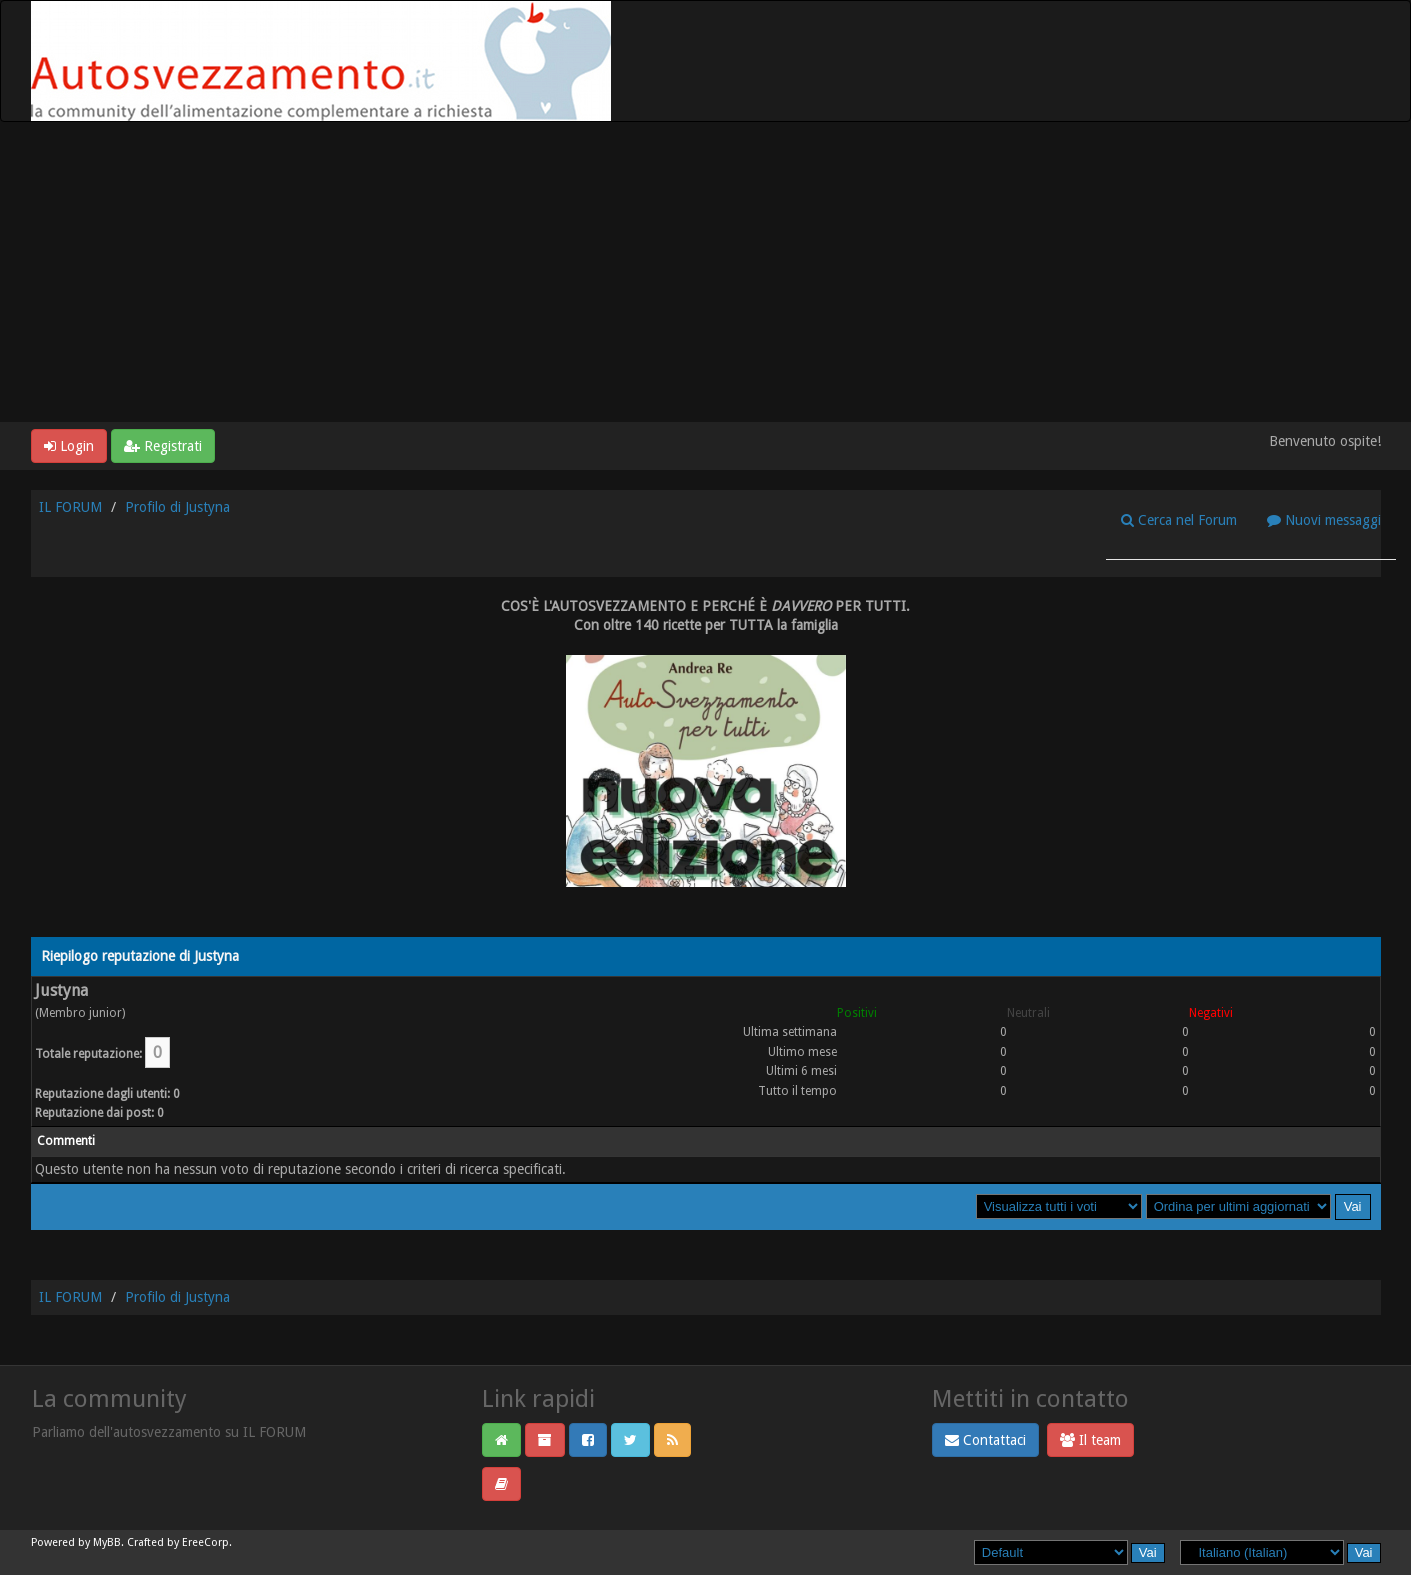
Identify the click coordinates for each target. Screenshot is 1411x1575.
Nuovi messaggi (1324, 520)
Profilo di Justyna (177, 507)
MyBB (107, 1542)
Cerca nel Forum (1179, 520)
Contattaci (985, 1440)
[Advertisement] (706, 272)
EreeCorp (205, 1542)
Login (69, 446)
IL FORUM (70, 507)
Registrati (163, 446)
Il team (1090, 1440)
